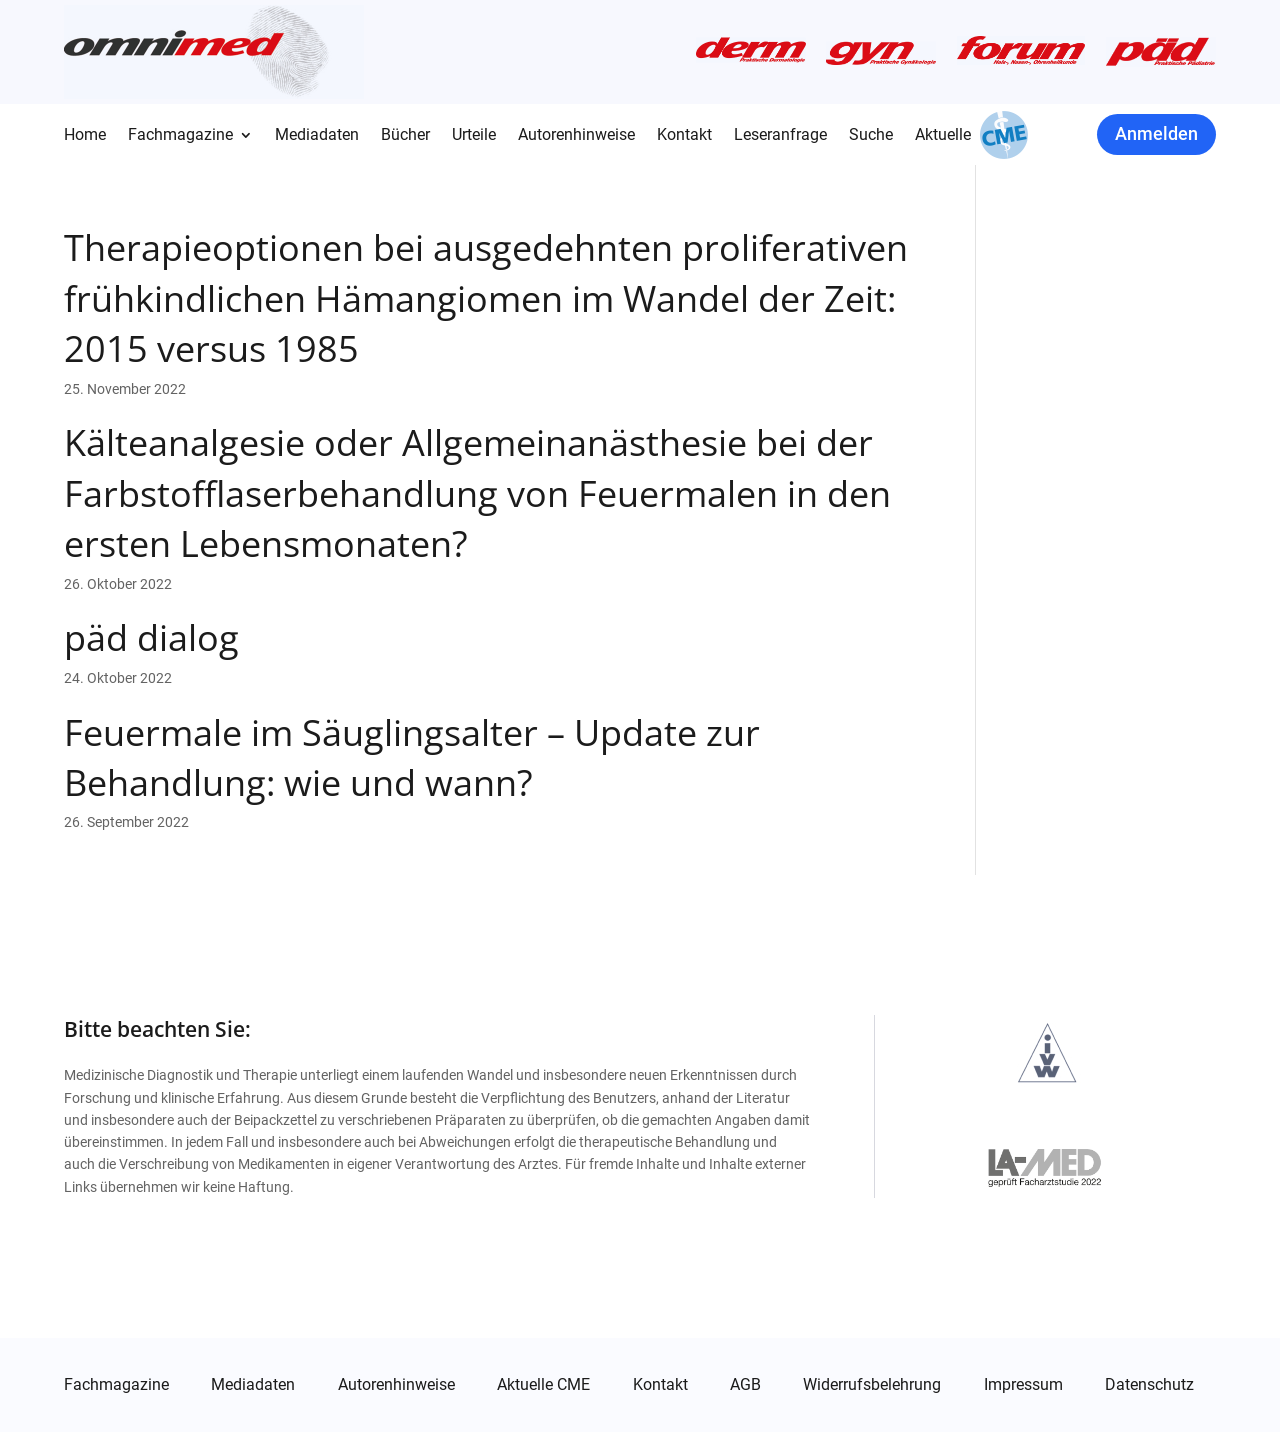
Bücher (405, 136)
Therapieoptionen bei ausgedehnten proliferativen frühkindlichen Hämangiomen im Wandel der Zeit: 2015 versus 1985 (486, 298)
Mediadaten (317, 136)
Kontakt (684, 136)
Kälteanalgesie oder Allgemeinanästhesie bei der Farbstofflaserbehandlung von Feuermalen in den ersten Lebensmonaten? (477, 493)
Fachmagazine (180, 136)
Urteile (474, 136)
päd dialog (151, 637)
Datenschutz (1149, 1385)
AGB (745, 1385)
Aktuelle (943, 136)
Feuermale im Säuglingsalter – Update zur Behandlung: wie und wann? (412, 757)
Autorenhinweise (576, 136)
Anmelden (1156, 133)
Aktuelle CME (543, 1385)
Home (85, 136)
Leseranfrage (780, 136)
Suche (871, 136)
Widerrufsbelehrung (872, 1385)
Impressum (1023, 1385)
